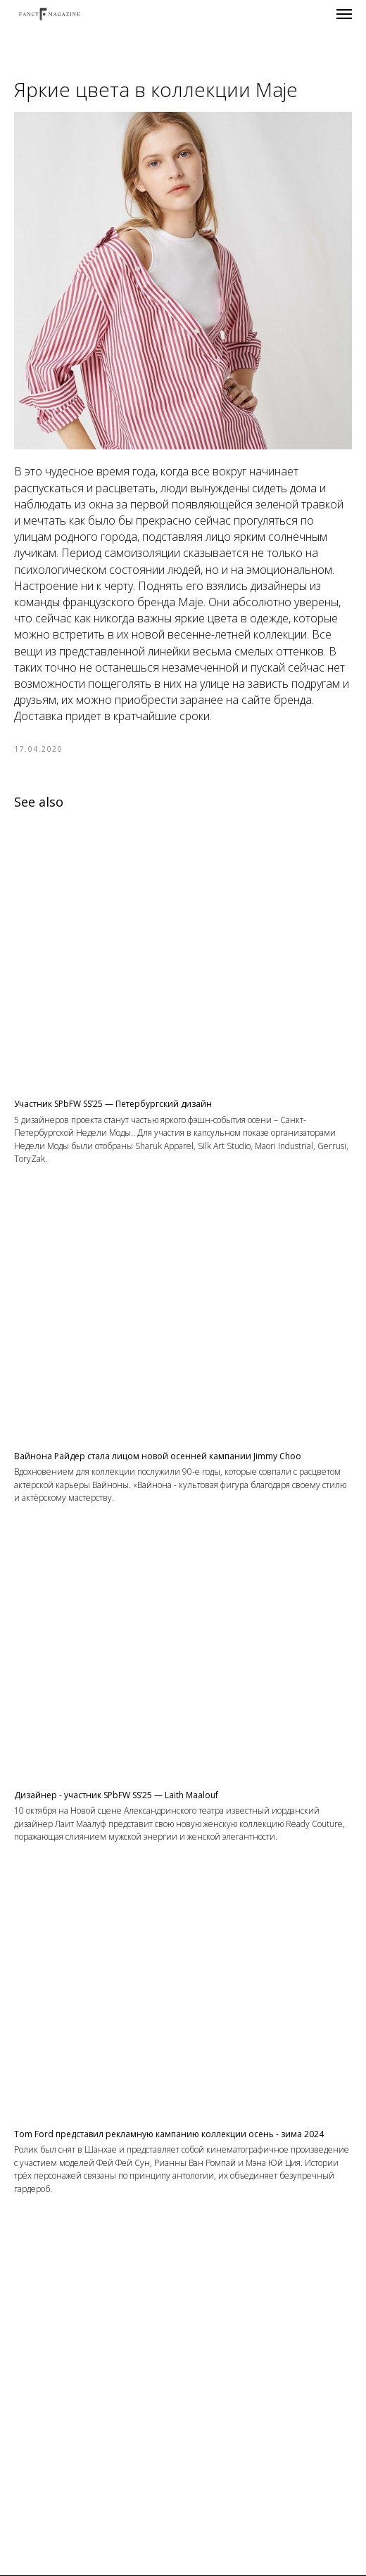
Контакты (183, 2568)
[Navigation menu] (344, 14)
